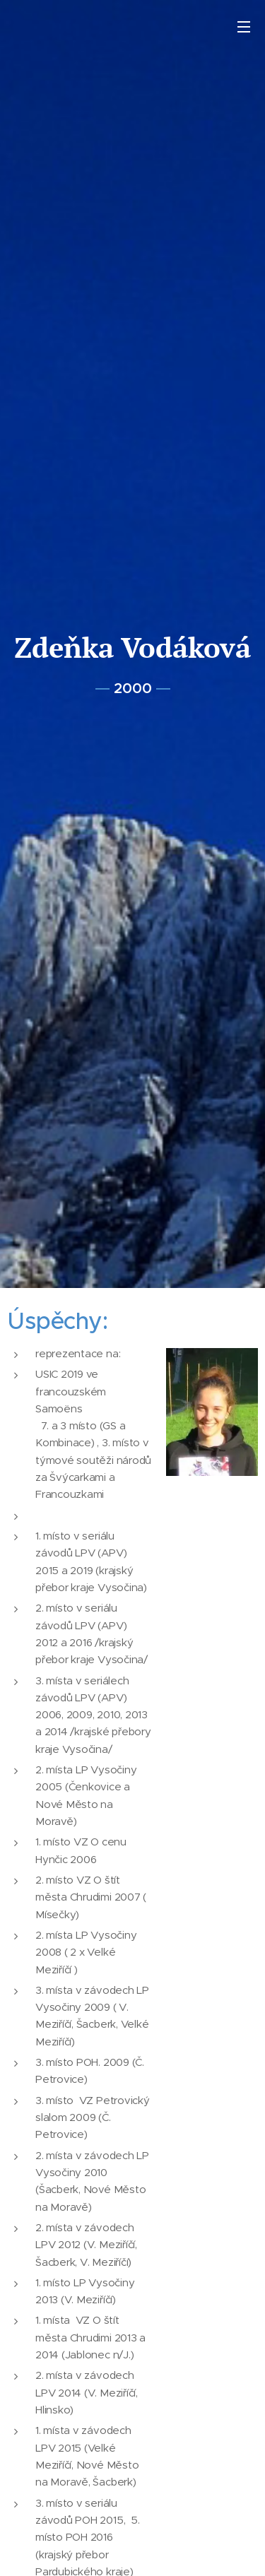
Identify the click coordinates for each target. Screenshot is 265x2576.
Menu (243, 27)
